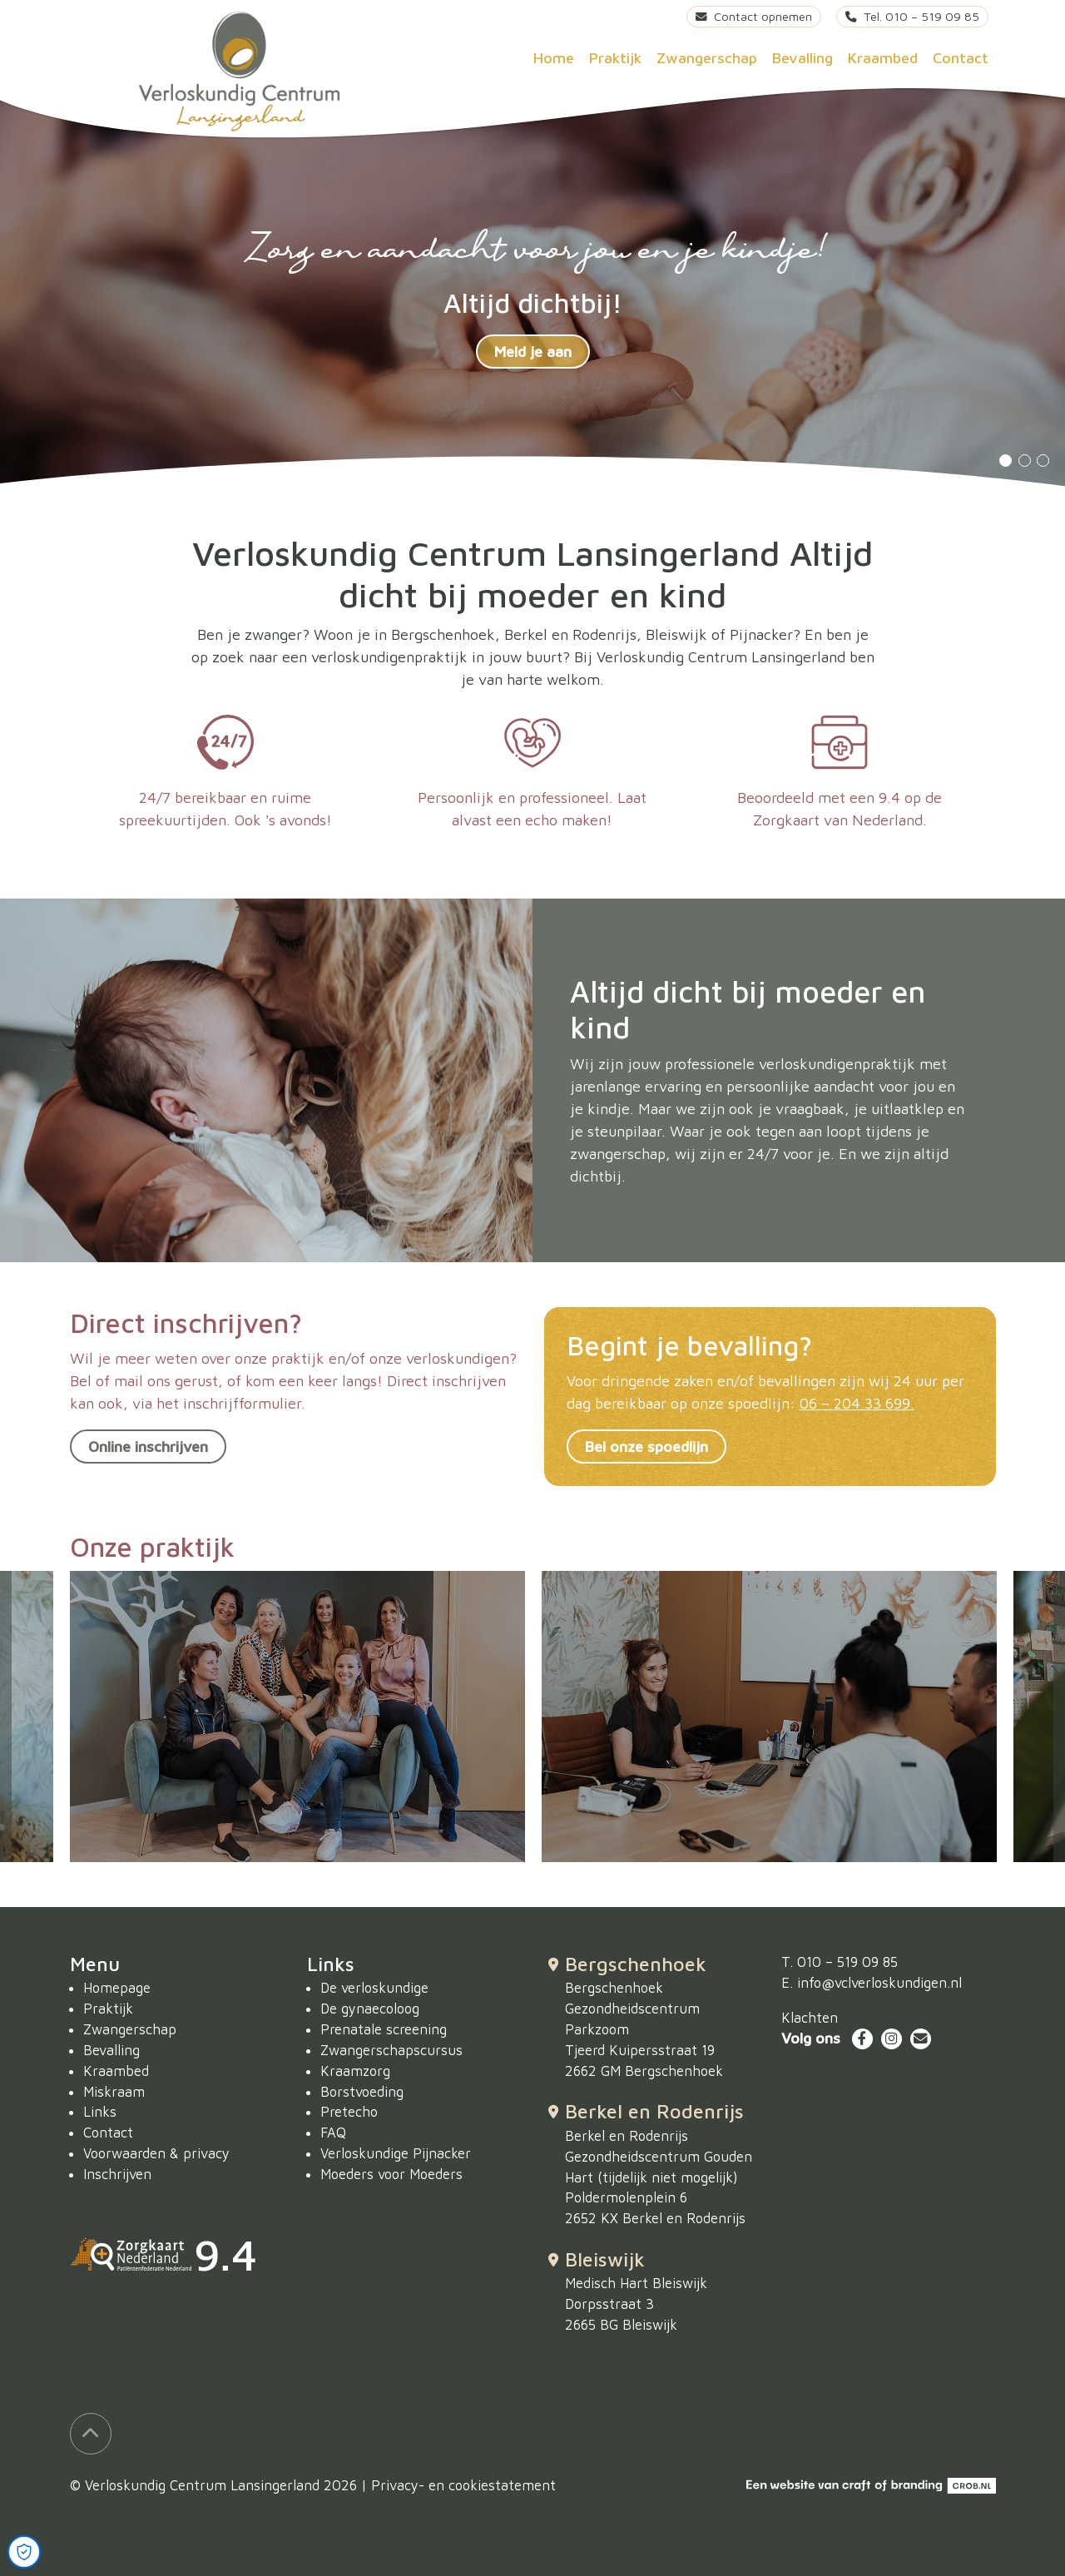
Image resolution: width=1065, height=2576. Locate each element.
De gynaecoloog (369, 2008)
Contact (960, 58)
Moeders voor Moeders (391, 2174)
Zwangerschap (706, 58)
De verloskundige (374, 1987)
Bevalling (802, 58)
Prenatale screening (383, 2029)
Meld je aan (533, 351)
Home (553, 58)
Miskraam (114, 2091)
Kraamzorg (355, 2070)
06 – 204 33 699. (857, 1403)
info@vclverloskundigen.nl (879, 1982)
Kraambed (883, 58)
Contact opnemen (754, 16)
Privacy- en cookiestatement (463, 2485)
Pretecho (349, 2111)
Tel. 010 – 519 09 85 (912, 16)
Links (99, 2111)
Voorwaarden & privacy (156, 2153)
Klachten (809, 2017)
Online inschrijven (148, 1446)
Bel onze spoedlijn (646, 1446)
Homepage (117, 1987)
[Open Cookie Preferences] (24, 2552)
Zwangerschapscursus (391, 2050)
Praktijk (615, 58)
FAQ (333, 2132)
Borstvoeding (362, 2091)
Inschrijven (117, 2174)
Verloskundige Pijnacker (395, 2153)
